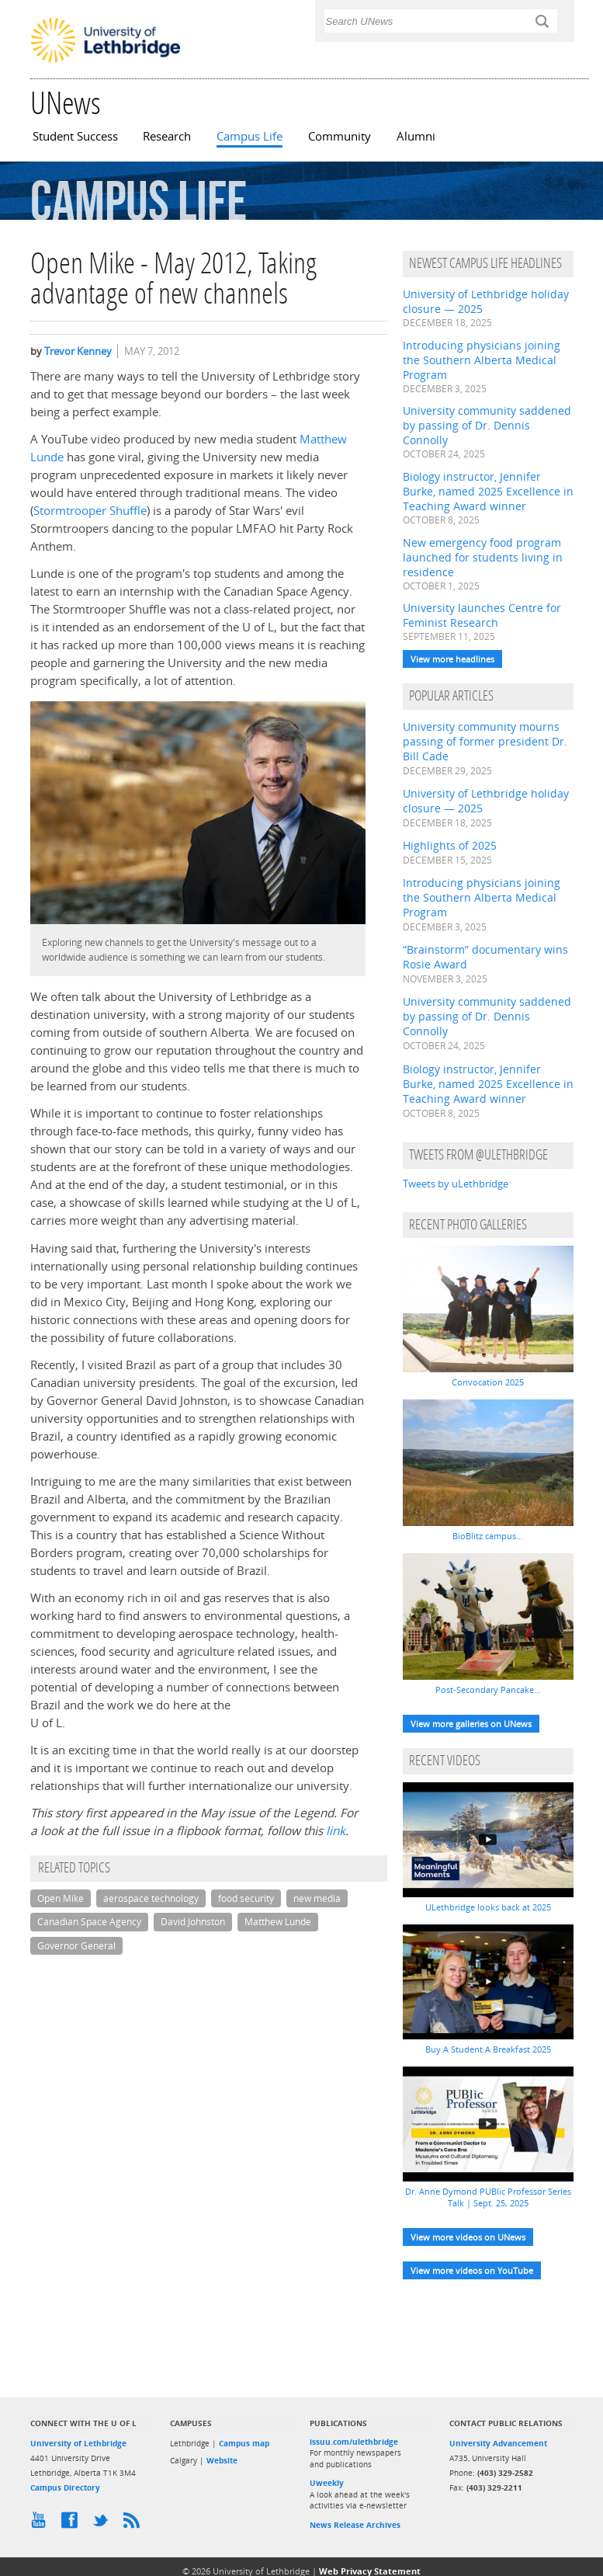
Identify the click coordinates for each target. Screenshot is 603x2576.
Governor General (76, 1946)
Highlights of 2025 (450, 845)
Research (167, 136)
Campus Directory (65, 2487)
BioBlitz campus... (487, 1536)
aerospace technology (151, 1898)
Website (221, 2460)
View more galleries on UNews (471, 1724)
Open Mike (60, 1898)
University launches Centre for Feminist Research (482, 615)
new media (317, 1898)
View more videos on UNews (468, 2237)
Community (339, 136)
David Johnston (193, 1922)
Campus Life (249, 136)
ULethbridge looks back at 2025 (488, 1907)
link (335, 1831)
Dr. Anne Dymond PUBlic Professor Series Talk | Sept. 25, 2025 (488, 2197)
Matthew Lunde (277, 1922)
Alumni (416, 136)
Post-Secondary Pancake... (488, 1689)
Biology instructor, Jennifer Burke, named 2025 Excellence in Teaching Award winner (488, 491)
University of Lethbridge (78, 2443)
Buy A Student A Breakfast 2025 (488, 2049)
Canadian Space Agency (89, 1922)
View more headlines (452, 659)
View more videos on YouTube (472, 2270)
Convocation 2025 (488, 1382)
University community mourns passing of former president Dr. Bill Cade (485, 741)
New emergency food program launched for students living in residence (483, 557)
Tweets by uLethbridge (455, 1184)
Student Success (75, 136)
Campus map (244, 2443)
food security (246, 1898)
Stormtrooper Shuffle (90, 510)
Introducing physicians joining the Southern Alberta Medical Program (481, 360)
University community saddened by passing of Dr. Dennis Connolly (487, 425)
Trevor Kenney (78, 351)
